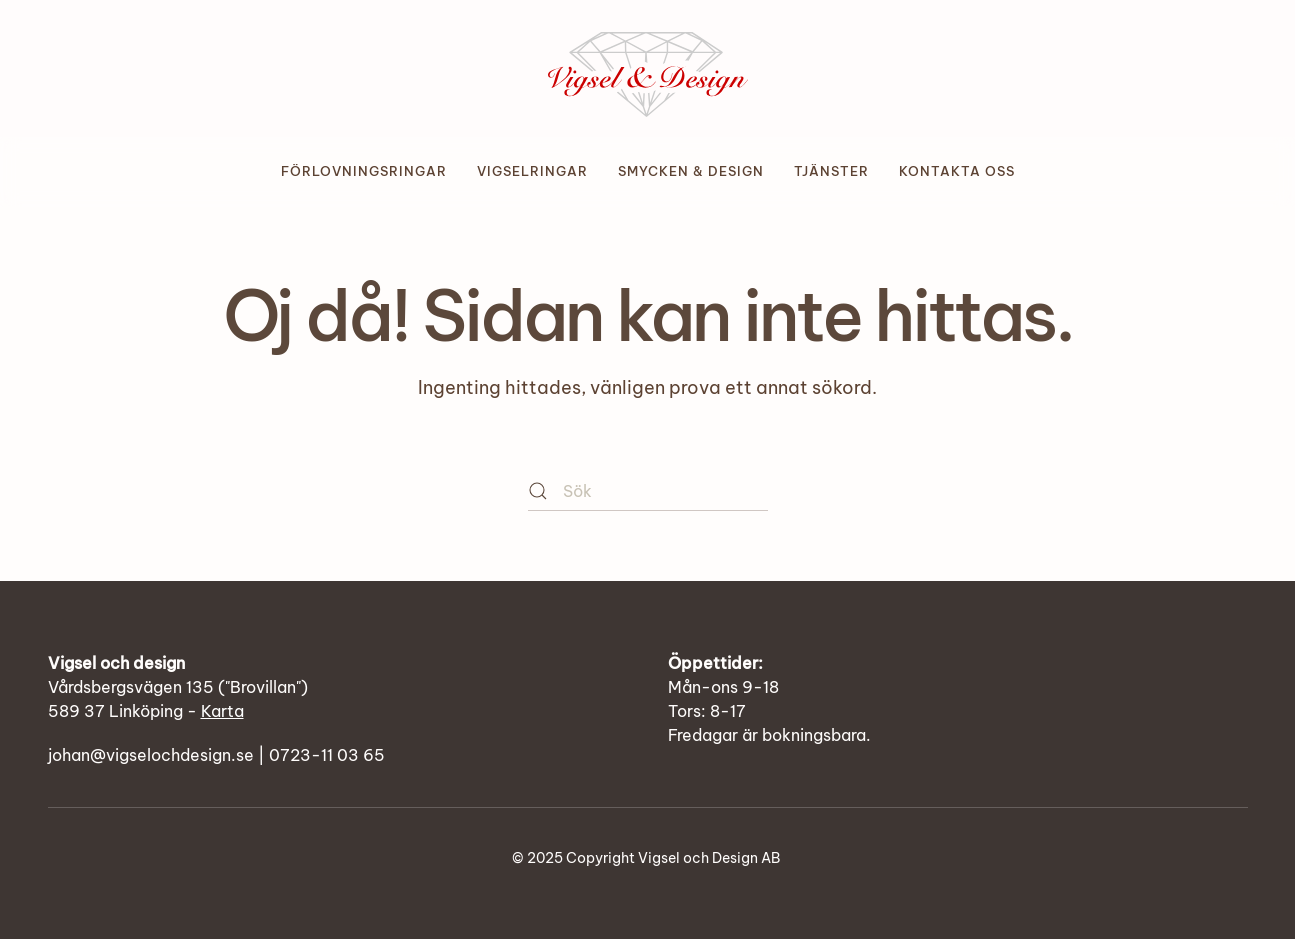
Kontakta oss (957, 171)
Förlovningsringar (364, 171)
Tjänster (831, 171)
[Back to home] (648, 68)
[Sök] (648, 491)
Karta (222, 711)
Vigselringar (532, 171)
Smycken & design (691, 171)
